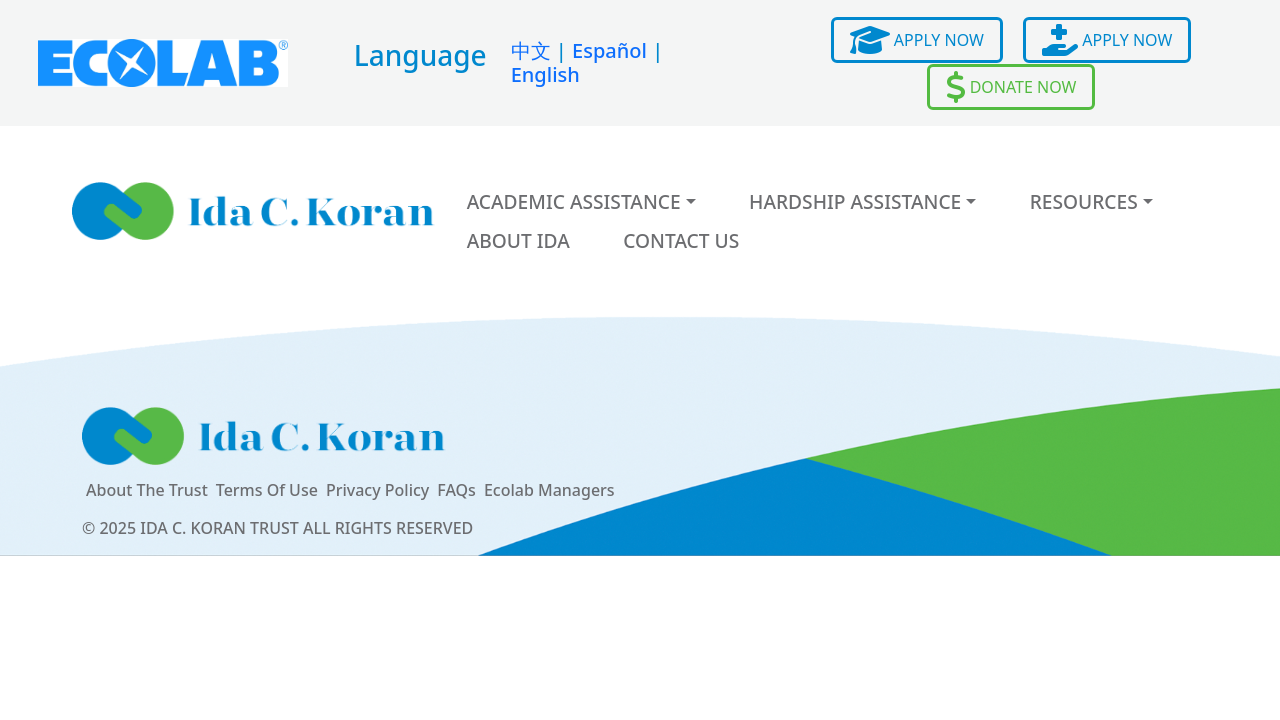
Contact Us (681, 240)
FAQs (456, 490)
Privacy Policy (377, 490)
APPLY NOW (917, 40)
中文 (531, 50)
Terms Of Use (267, 490)
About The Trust (147, 490)
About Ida (518, 240)
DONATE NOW (1011, 87)
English (545, 74)
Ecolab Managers (549, 490)
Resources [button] (1084, 201)
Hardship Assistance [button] (855, 201)
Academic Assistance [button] (574, 201)
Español (609, 50)
